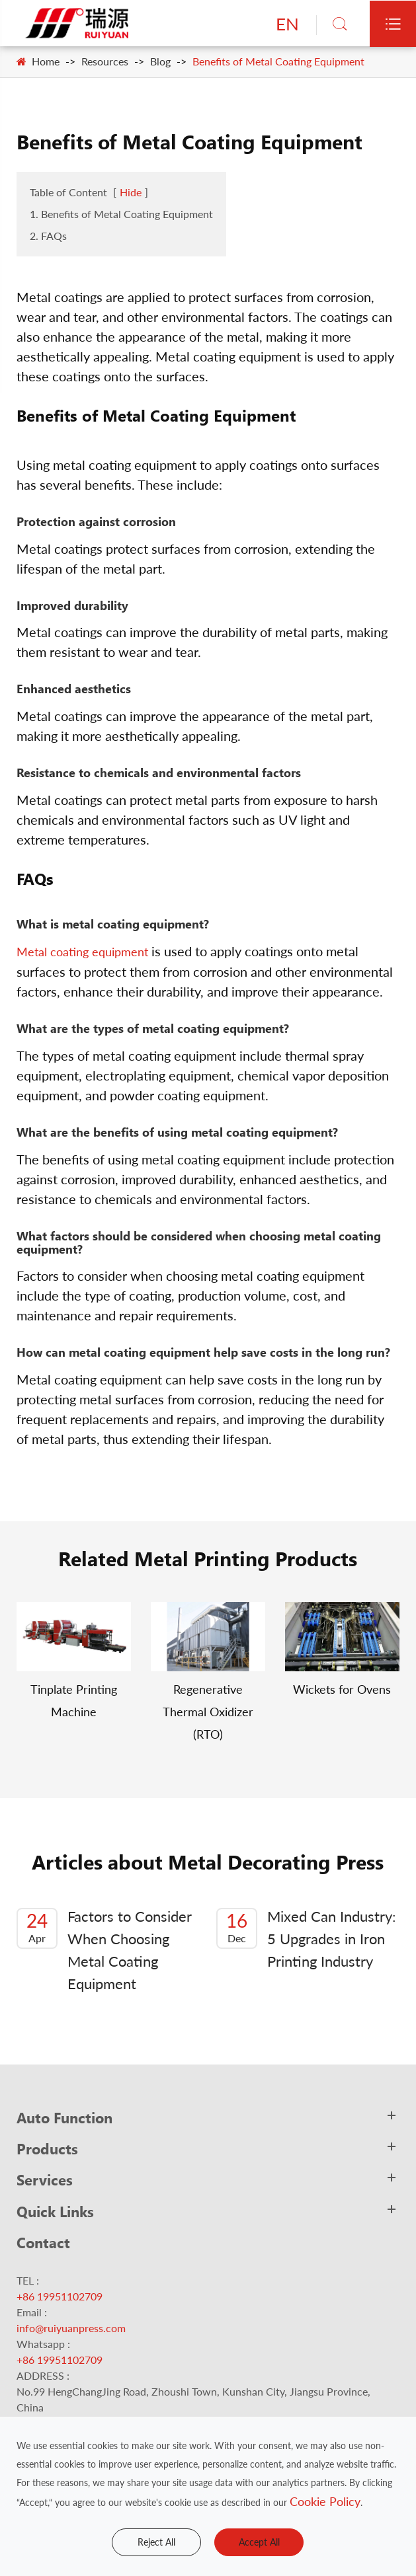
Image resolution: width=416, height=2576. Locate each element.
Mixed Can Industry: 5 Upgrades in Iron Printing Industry (306, 1938)
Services (45, 2179)
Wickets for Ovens (342, 1689)
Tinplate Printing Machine (73, 1700)
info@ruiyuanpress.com (71, 2328)
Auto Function (64, 2117)
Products (47, 2148)
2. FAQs (48, 235)
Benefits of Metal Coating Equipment (278, 61)
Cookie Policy (325, 2501)
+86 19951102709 (60, 2296)
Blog (160, 61)
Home (46, 61)
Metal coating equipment (82, 951)
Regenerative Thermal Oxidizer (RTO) (208, 1711)
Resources (104, 61)
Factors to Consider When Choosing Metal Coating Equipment (104, 1949)
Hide (131, 192)
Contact (43, 2242)
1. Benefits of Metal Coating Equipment (121, 214)
